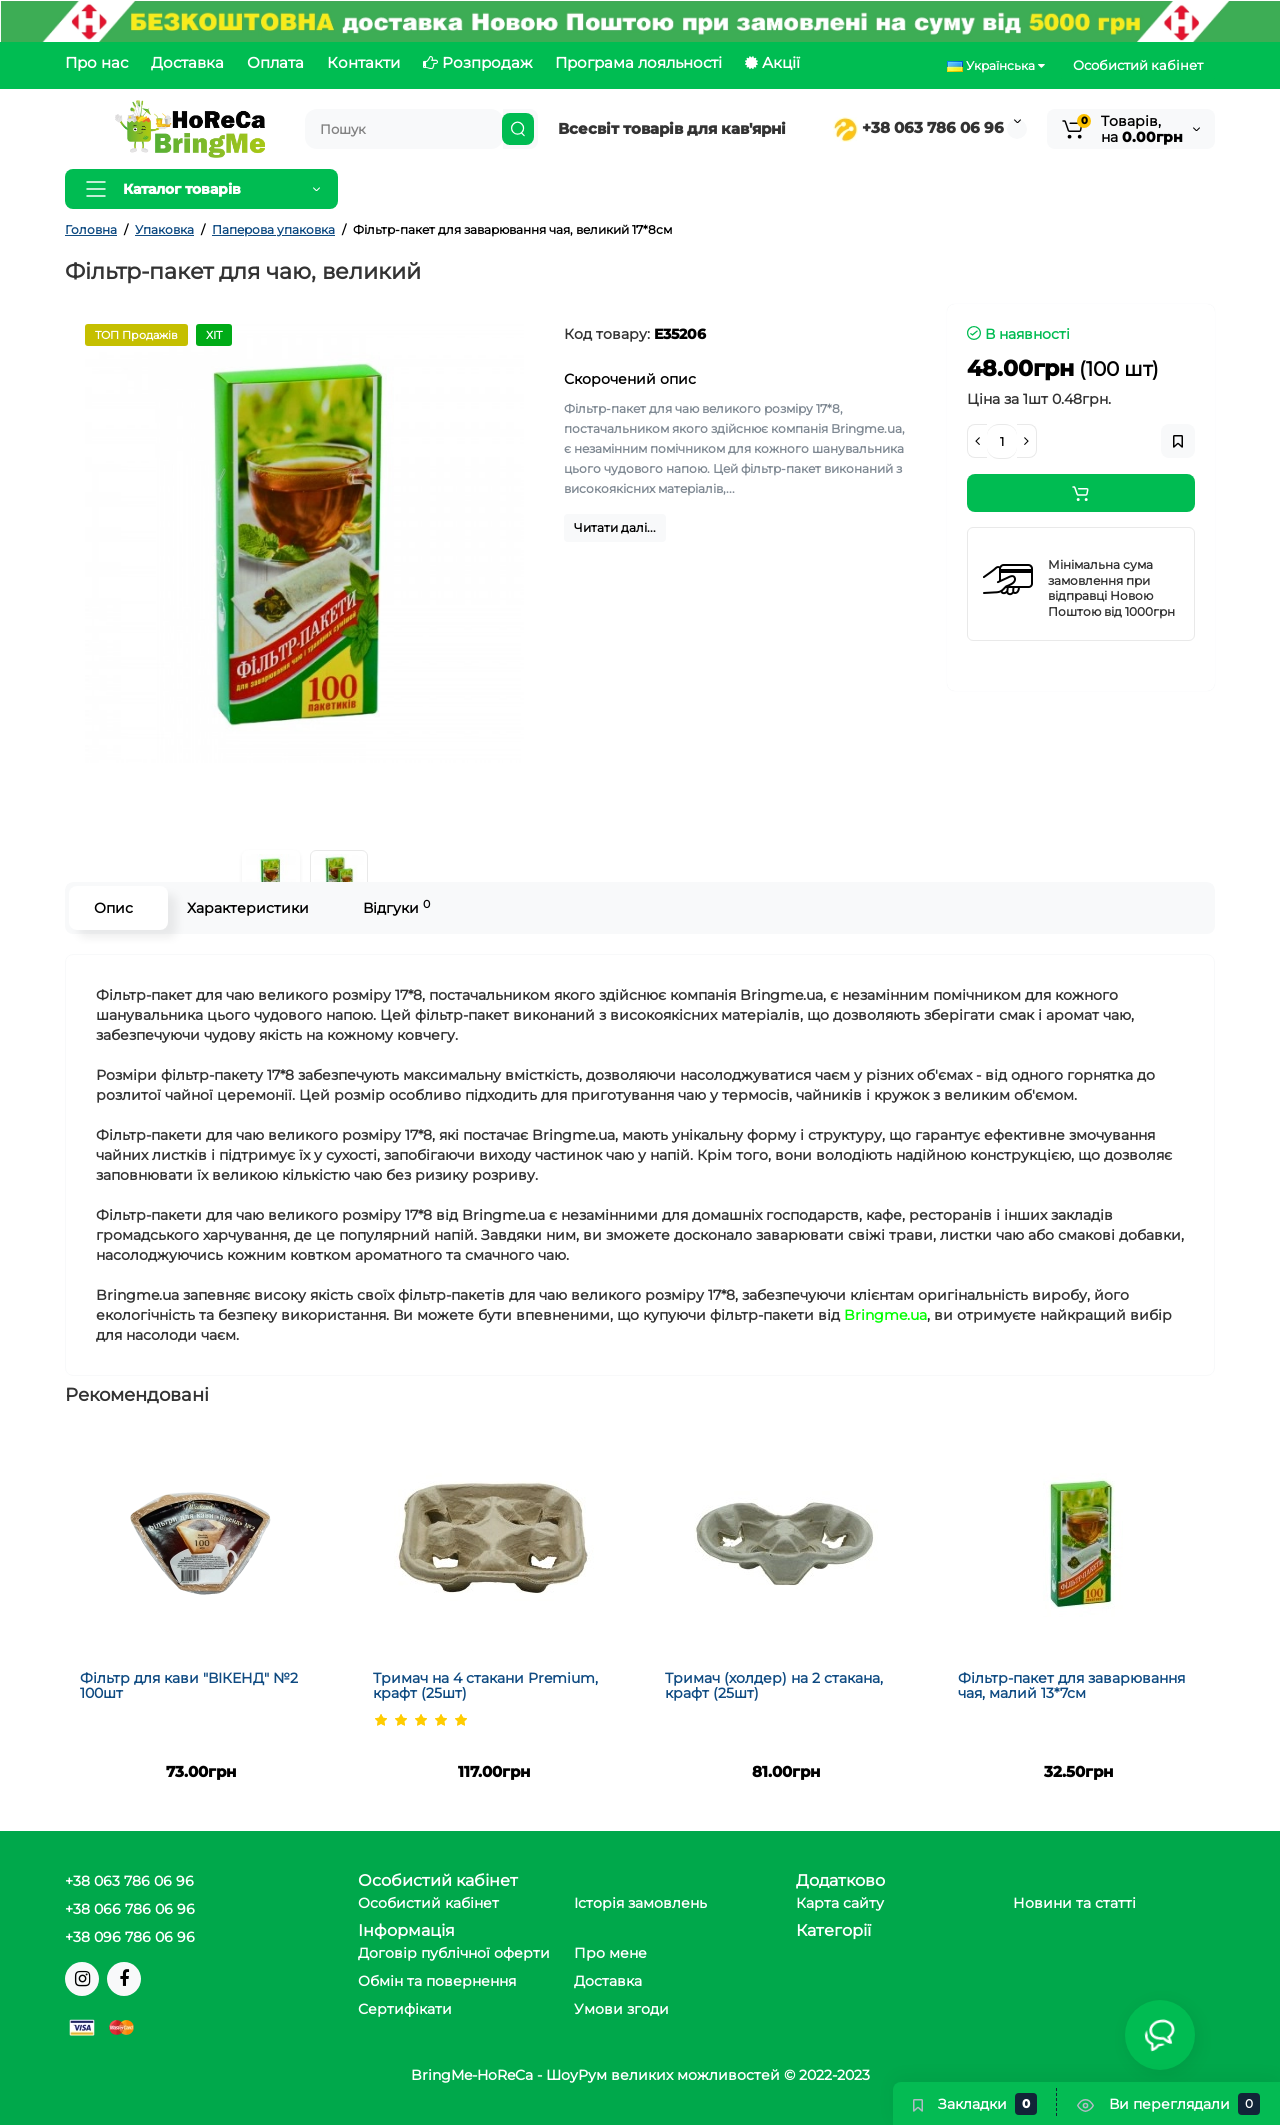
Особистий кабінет (1138, 65)
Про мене (610, 1953)
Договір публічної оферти (454, 1953)
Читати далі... (615, 527)
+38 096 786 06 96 (130, 1937)
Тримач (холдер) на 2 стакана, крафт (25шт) (774, 1685)
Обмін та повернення (437, 1981)
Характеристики (248, 908)
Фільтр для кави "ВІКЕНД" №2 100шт (189, 1685)
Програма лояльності (638, 62)
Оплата (275, 62)
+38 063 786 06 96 (918, 127)
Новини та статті (1074, 1903)
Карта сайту (840, 1903)
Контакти (363, 62)
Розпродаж (477, 62)
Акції (772, 62)
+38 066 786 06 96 (130, 1909)
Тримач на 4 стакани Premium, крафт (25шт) (485, 1685)
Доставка (187, 62)
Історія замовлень (640, 1903)
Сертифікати (405, 2009)
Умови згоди (621, 2009)
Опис (113, 908)
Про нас (96, 62)
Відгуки (396, 907)
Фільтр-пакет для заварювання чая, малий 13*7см (1071, 1685)
